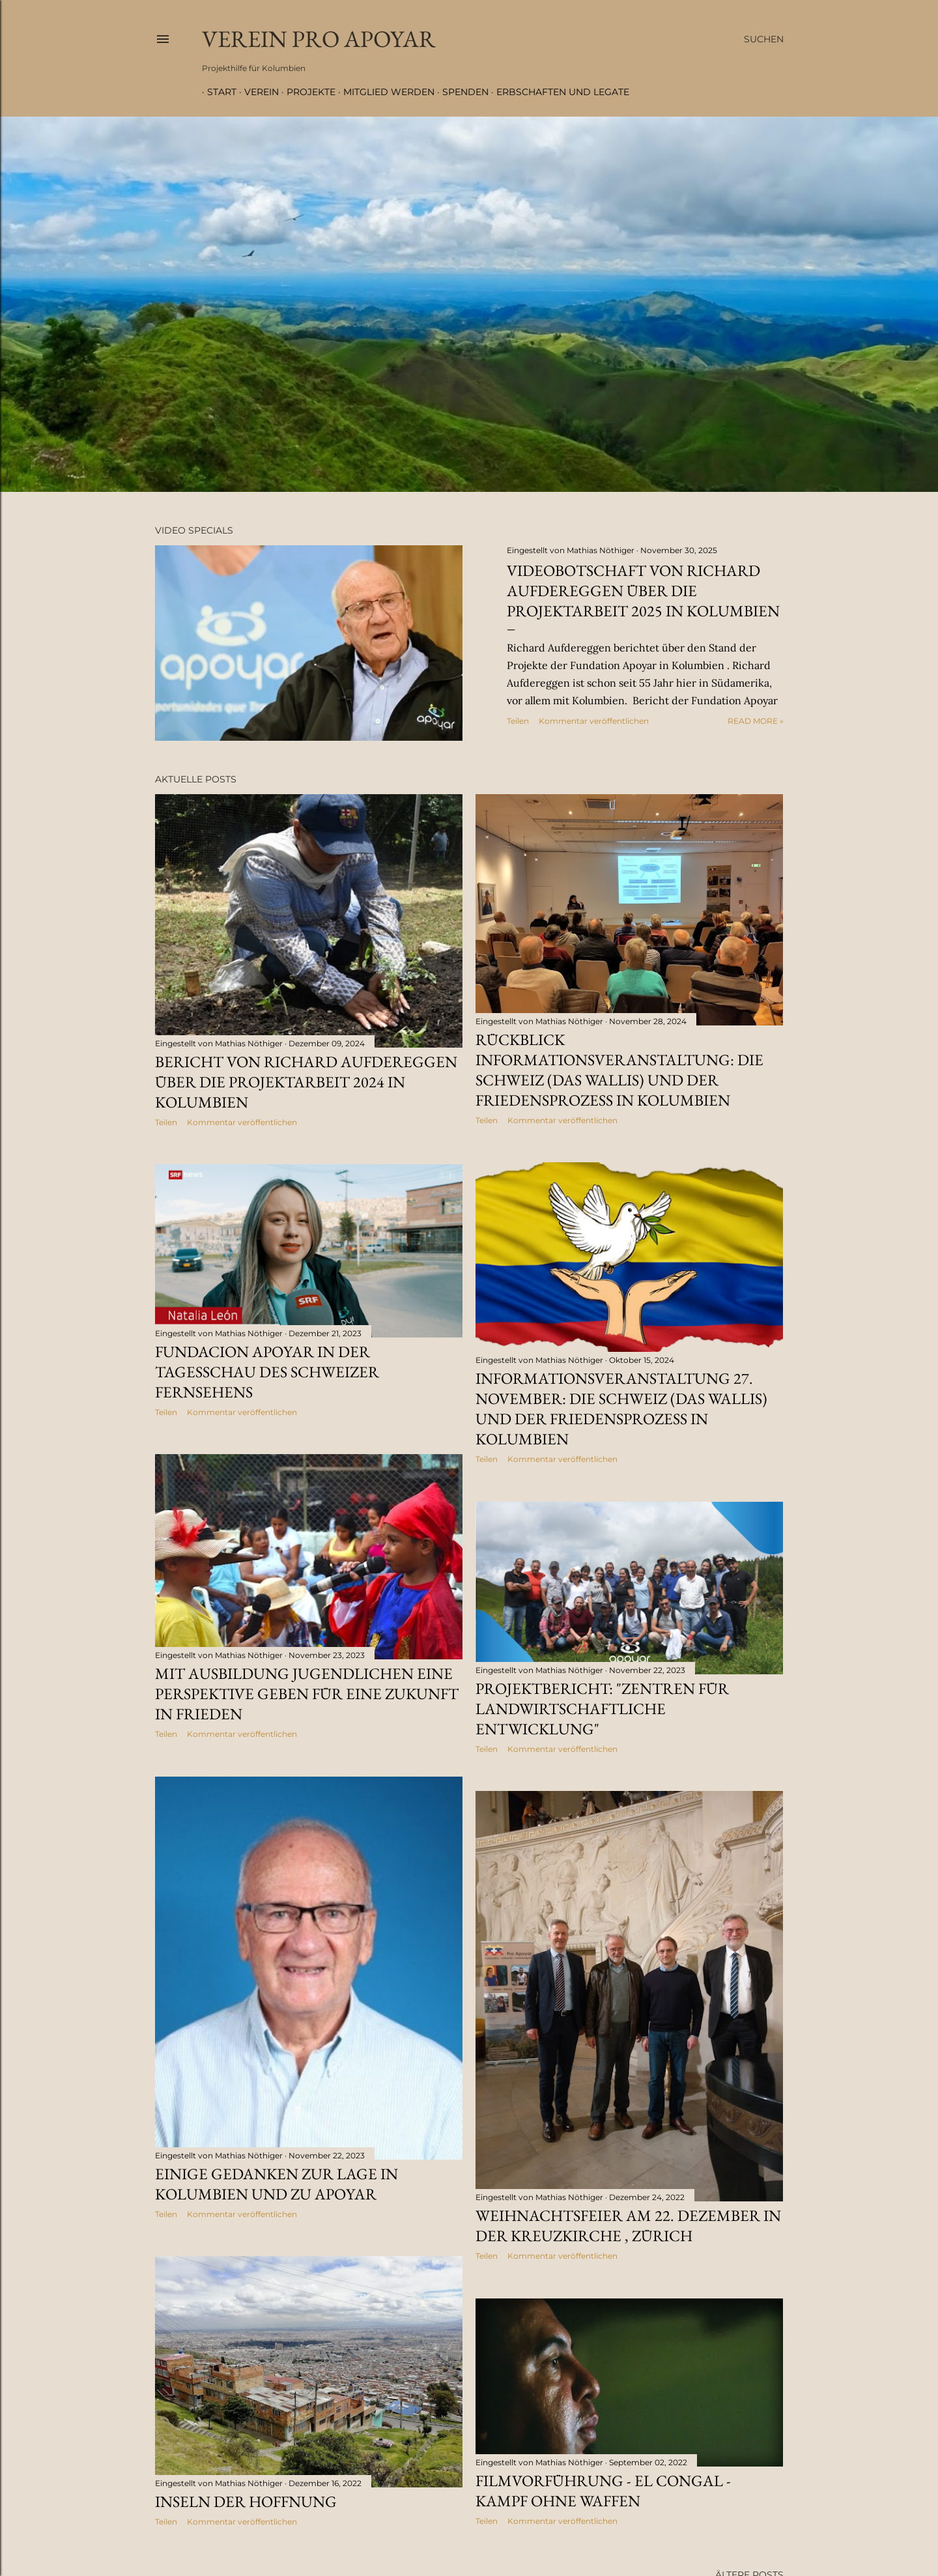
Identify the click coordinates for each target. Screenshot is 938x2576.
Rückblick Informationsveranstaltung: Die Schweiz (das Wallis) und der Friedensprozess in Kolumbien (619, 1069)
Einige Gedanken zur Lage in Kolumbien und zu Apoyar (276, 2184)
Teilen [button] (518, 721)
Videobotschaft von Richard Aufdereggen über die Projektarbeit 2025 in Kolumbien (643, 590)
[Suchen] (764, 39)
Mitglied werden (383, 92)
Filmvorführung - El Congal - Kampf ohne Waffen (603, 2490)
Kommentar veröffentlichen (594, 721)
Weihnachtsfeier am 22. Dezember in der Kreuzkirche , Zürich (628, 2225)
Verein (256, 92)
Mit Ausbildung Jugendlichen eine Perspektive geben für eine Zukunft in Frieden (307, 1693)
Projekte (305, 92)
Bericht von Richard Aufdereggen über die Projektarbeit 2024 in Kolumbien (306, 1082)
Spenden (460, 92)
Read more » (756, 721)
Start (216, 92)
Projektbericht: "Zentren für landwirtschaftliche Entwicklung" (602, 1708)
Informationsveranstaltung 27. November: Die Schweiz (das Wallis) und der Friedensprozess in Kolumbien (621, 1408)
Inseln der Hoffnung (246, 2501)
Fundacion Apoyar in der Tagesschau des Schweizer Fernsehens (267, 1371)
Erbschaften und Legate (557, 92)
